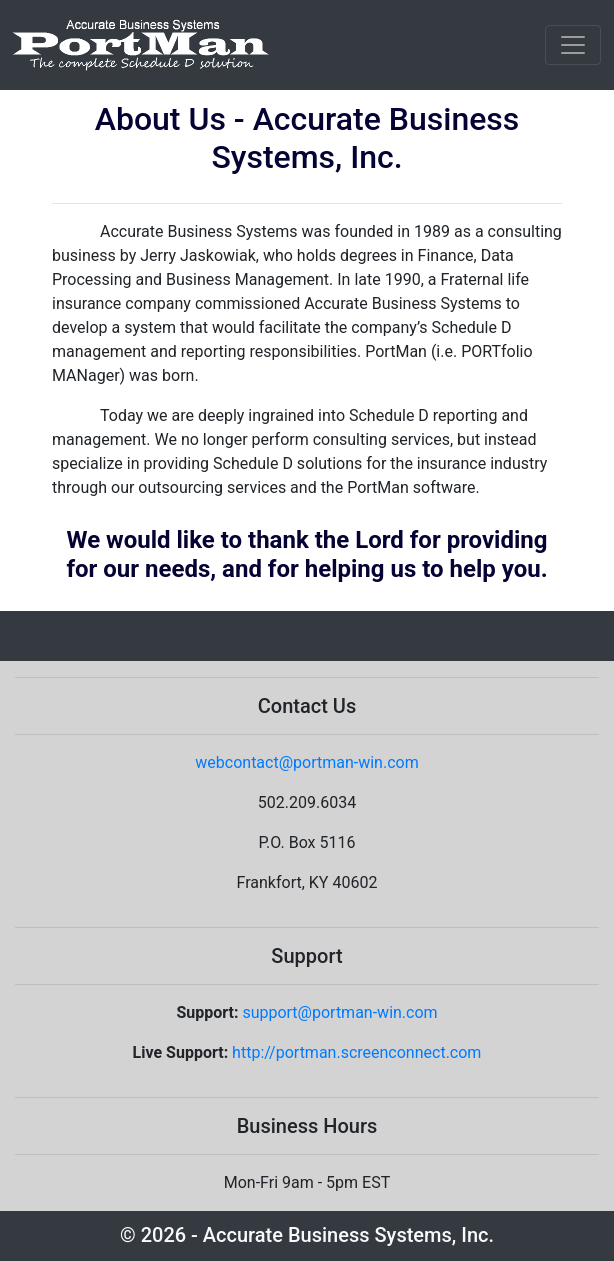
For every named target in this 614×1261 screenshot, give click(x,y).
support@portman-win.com (339, 1012)
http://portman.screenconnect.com (356, 1052)
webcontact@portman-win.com (306, 762)
